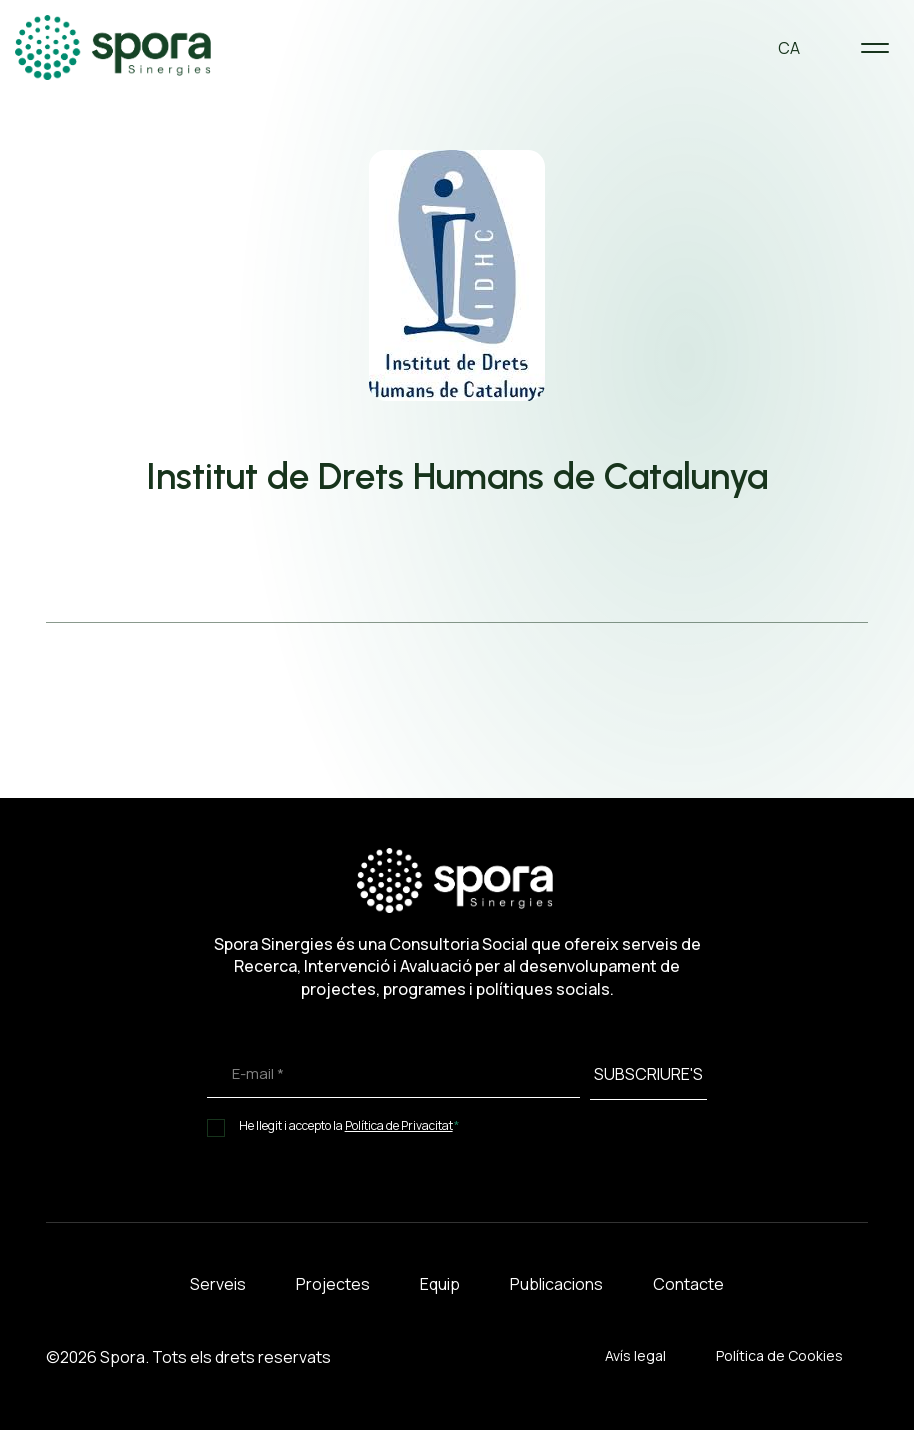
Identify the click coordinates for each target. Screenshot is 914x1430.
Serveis (218, 1284)
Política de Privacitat (399, 1126)
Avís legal (635, 1355)
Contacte (688, 1284)
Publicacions (556, 1284)
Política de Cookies (779, 1355)
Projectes (333, 1284)
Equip (440, 1284)
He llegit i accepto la (350, 1125)
